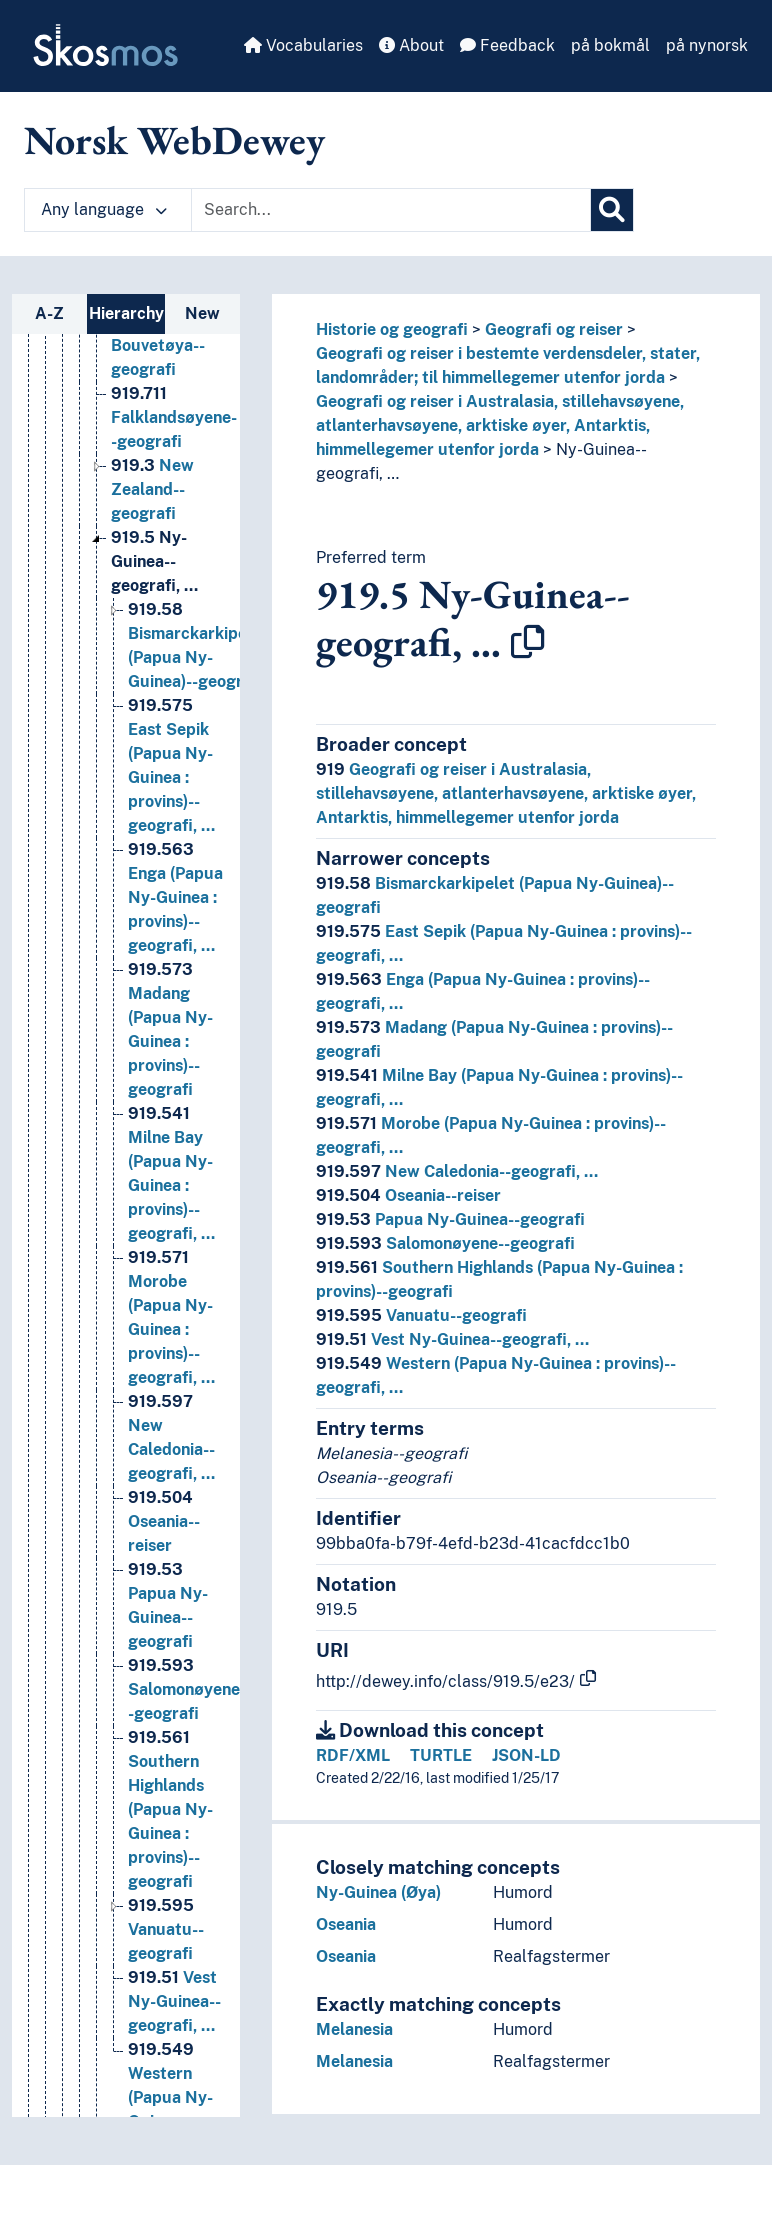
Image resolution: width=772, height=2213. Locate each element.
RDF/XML (353, 1755)
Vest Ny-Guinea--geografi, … (452, 1339)
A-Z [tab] (49, 313)
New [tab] (202, 313)
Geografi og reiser (554, 329)
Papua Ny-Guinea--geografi (450, 1219)
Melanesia (354, 2029)
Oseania (346, 1924)
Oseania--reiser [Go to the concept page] (164, 1521)
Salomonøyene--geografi (445, 1243)
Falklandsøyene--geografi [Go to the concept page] (174, 417)
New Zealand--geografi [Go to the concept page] (152, 489)
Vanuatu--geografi (421, 1315)
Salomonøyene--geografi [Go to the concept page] (187, 1689)
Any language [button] (104, 209)
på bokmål (610, 45)
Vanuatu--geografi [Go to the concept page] (166, 1929)
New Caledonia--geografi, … (457, 1171)
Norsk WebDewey (174, 140)
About (411, 45)
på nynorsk (707, 45)
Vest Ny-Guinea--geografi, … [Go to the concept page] (174, 2001)
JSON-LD (526, 1755)
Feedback (507, 45)
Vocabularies (303, 45)
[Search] (612, 210)
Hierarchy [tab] (126, 313)
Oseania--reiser (408, 1195)
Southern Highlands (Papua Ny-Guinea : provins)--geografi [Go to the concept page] (170, 1809)
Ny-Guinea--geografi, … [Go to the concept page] (154, 561)
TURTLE (441, 1755)
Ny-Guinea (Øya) (378, 1892)
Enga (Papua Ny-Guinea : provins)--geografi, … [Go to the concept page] (175, 897)
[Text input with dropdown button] (391, 210)
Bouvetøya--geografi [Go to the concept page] (158, 345)
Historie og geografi (392, 329)
